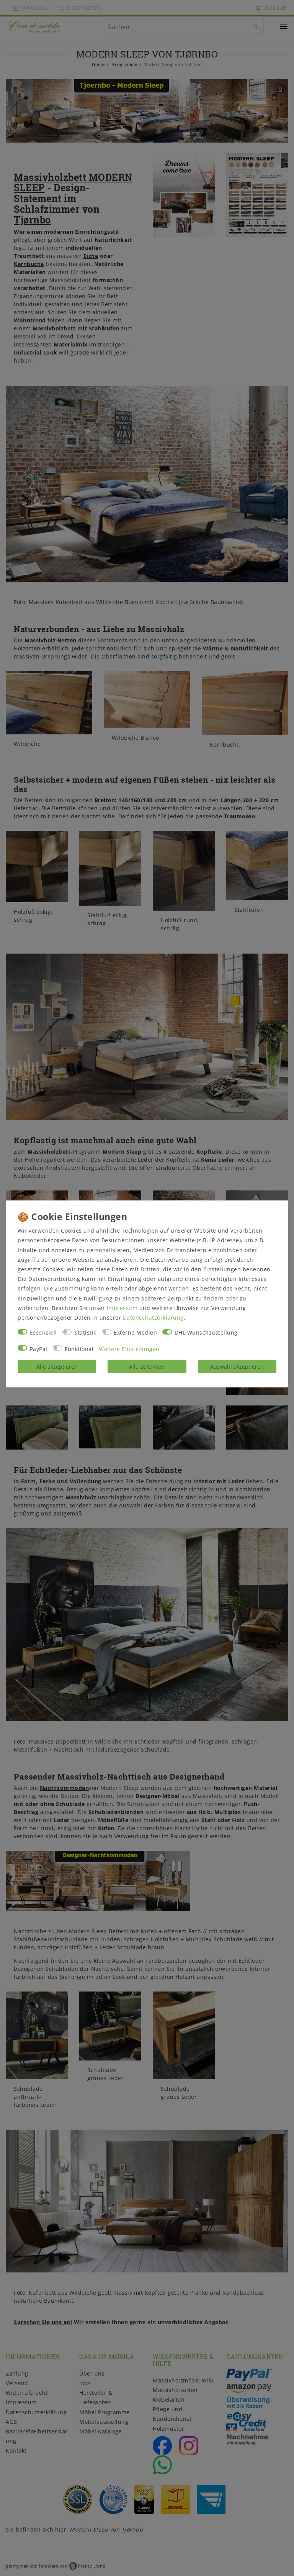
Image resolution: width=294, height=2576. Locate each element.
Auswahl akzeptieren (237, 1366)
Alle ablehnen (147, 1366)
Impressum (122, 1307)
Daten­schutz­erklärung (153, 1317)
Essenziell (43, 1332)
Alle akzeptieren (57, 1366)
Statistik (85, 1332)
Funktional (79, 1349)
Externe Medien (135, 1332)
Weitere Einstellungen (129, 1349)
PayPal (38, 1349)
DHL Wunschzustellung (206, 1332)
